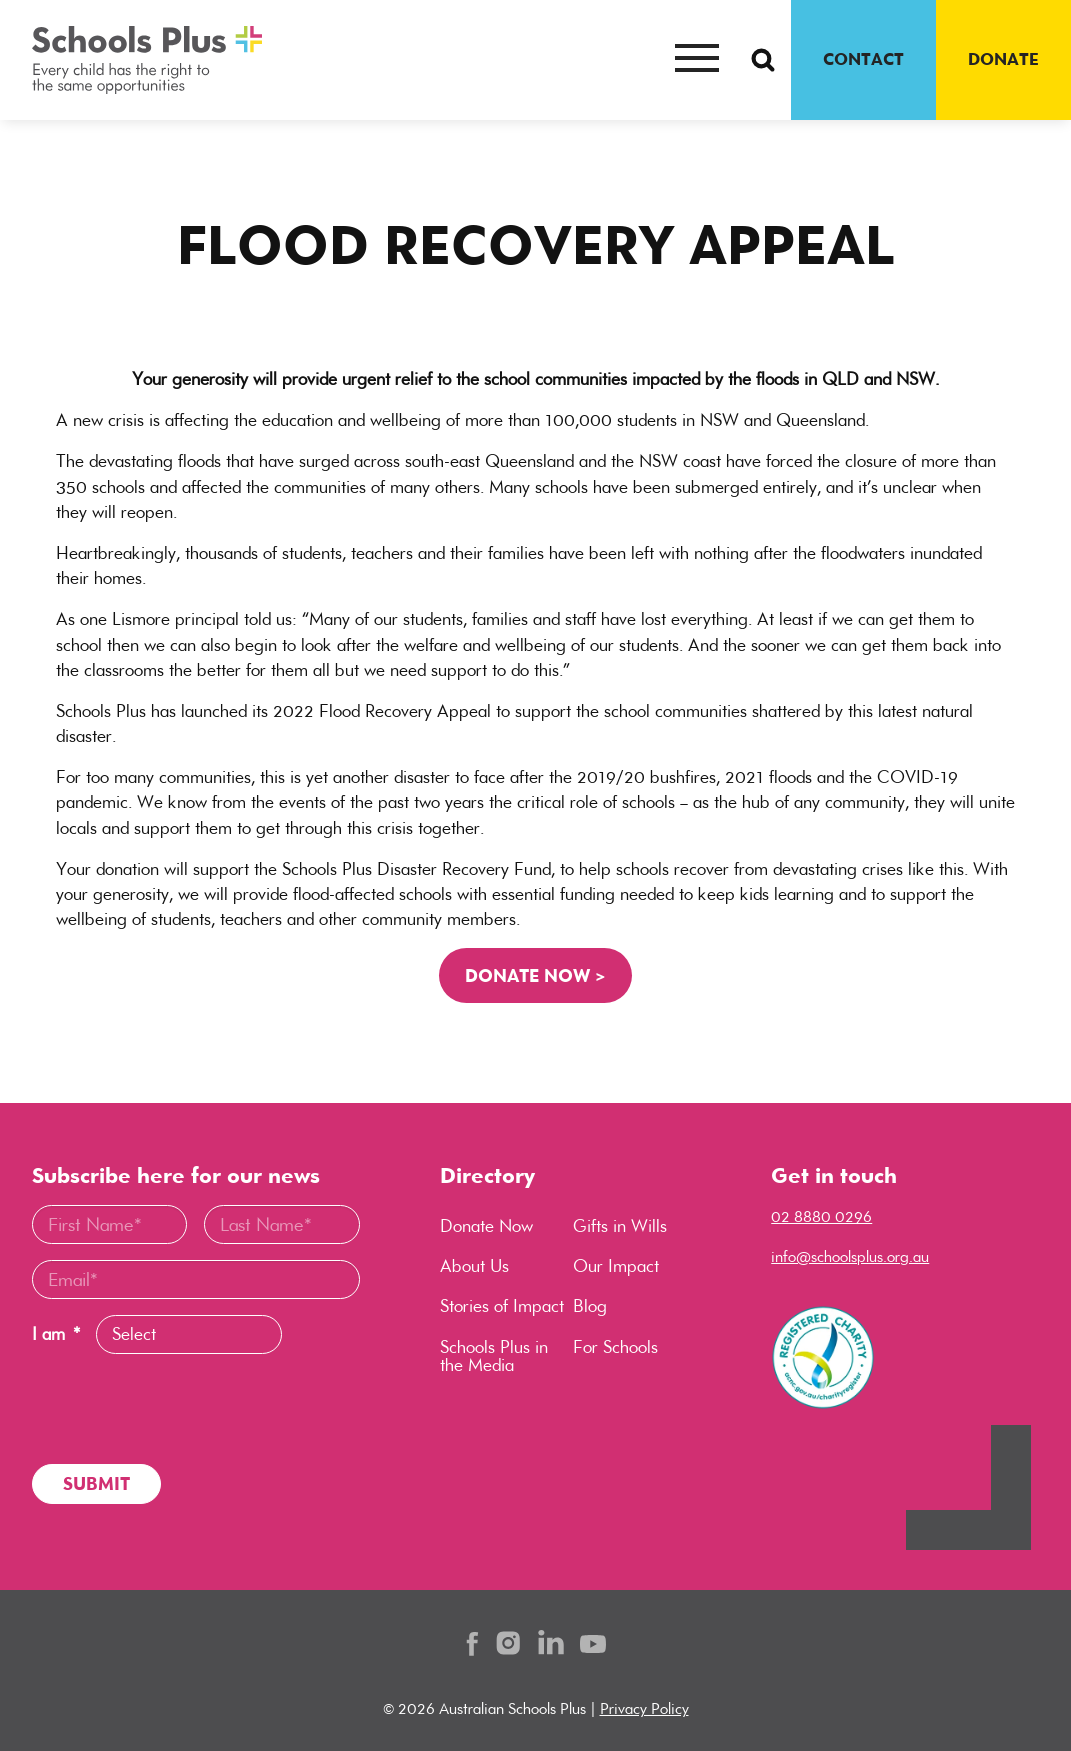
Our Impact (616, 1266)
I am (56, 1334)
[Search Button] (763, 60)
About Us (474, 1266)
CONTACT (863, 59)
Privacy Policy (644, 1708)
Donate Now (486, 1226)
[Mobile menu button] (697, 60)
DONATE (1003, 59)
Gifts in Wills (620, 1226)
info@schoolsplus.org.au (850, 1256)
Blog (590, 1306)
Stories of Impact (502, 1306)
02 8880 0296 (821, 1216)
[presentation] (184, 1409)
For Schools (615, 1347)
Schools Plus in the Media (494, 1356)
